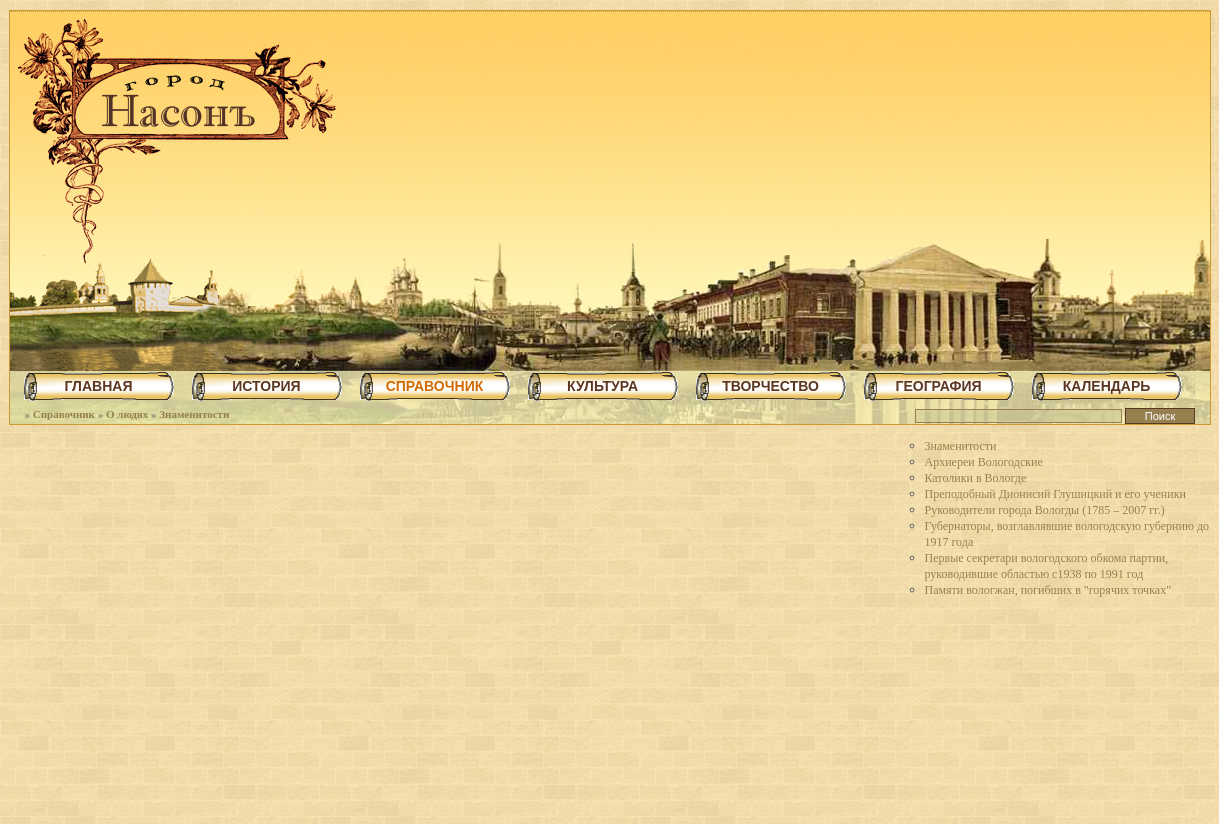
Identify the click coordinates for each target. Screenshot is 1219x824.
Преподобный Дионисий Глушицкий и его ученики (1055, 494)
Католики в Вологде (976, 478)
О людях (127, 414)
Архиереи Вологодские (984, 462)
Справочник (64, 414)
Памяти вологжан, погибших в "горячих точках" (1048, 590)
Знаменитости (194, 414)
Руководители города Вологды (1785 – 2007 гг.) (1045, 510)
